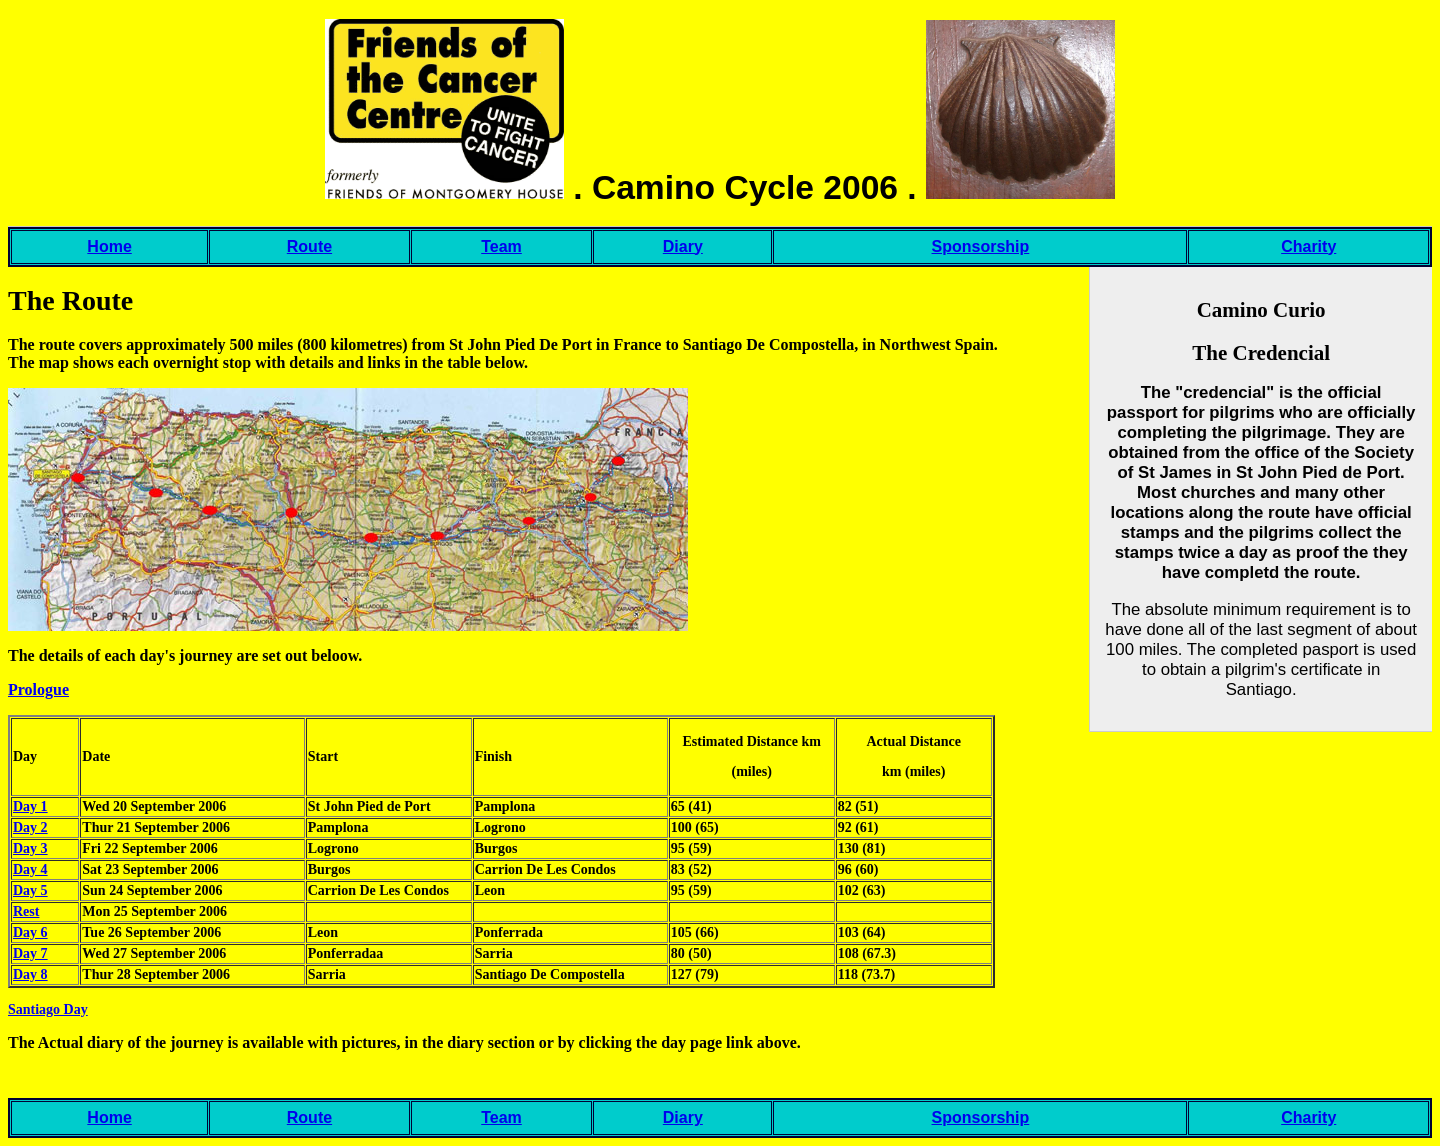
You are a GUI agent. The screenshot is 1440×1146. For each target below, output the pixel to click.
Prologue (38, 689)
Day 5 (30, 890)
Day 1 (30, 806)
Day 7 (30, 953)
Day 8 (30, 974)
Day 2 (30, 827)
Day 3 (30, 848)
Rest (26, 911)
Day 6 (30, 932)
